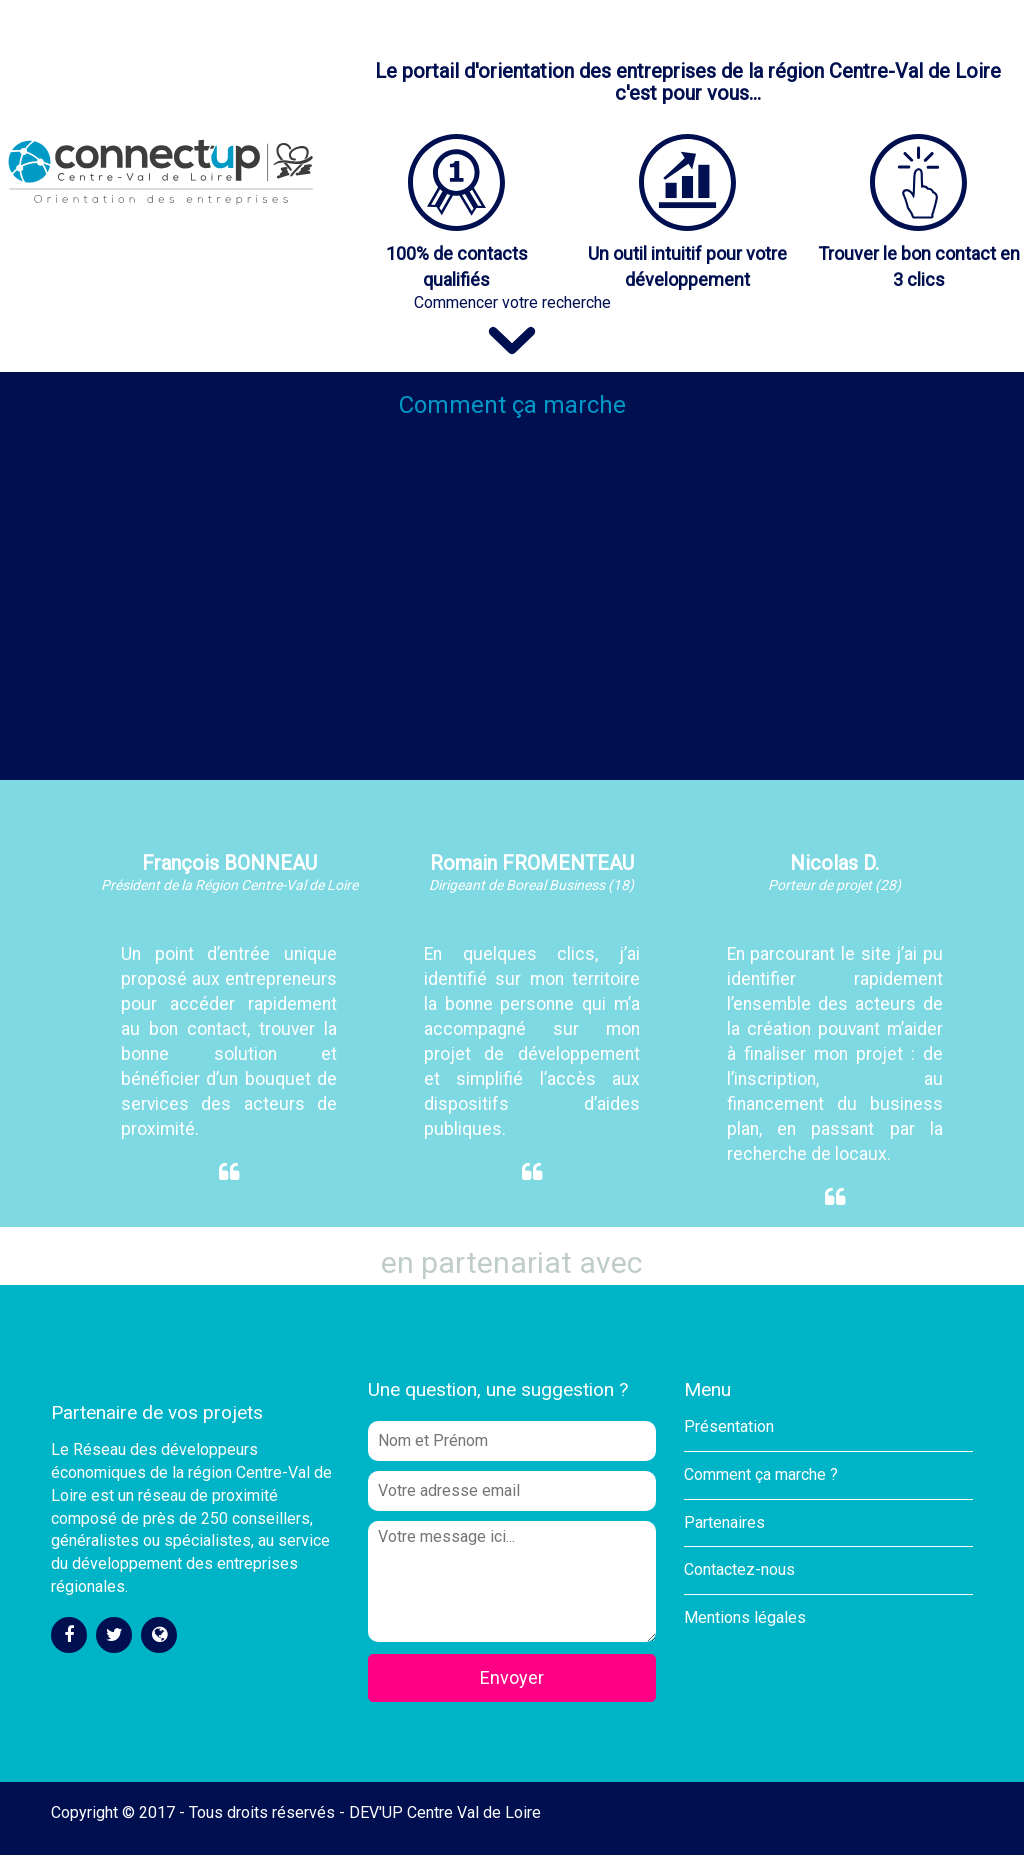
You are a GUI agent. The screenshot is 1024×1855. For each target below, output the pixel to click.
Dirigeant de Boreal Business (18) (531, 885)
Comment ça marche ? (761, 1474)
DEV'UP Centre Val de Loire (445, 1812)
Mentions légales (745, 1617)
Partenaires (724, 1522)
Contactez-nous (739, 1569)
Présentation (729, 1426)
